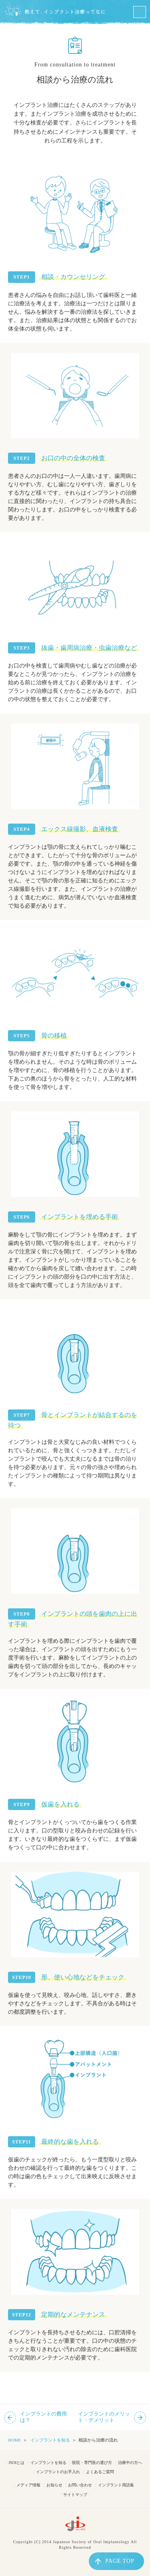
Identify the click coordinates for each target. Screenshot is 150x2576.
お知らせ (54, 2485)
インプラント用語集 (116, 2485)
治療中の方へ (130, 2462)
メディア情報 (28, 2485)
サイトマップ (75, 2494)
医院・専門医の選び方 (92, 2462)
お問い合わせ (80, 2485)
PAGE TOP (114, 2561)
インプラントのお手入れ (58, 2472)
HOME (14, 2440)
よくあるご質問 (100, 2472)
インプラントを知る (50, 2440)
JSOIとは (16, 2462)
